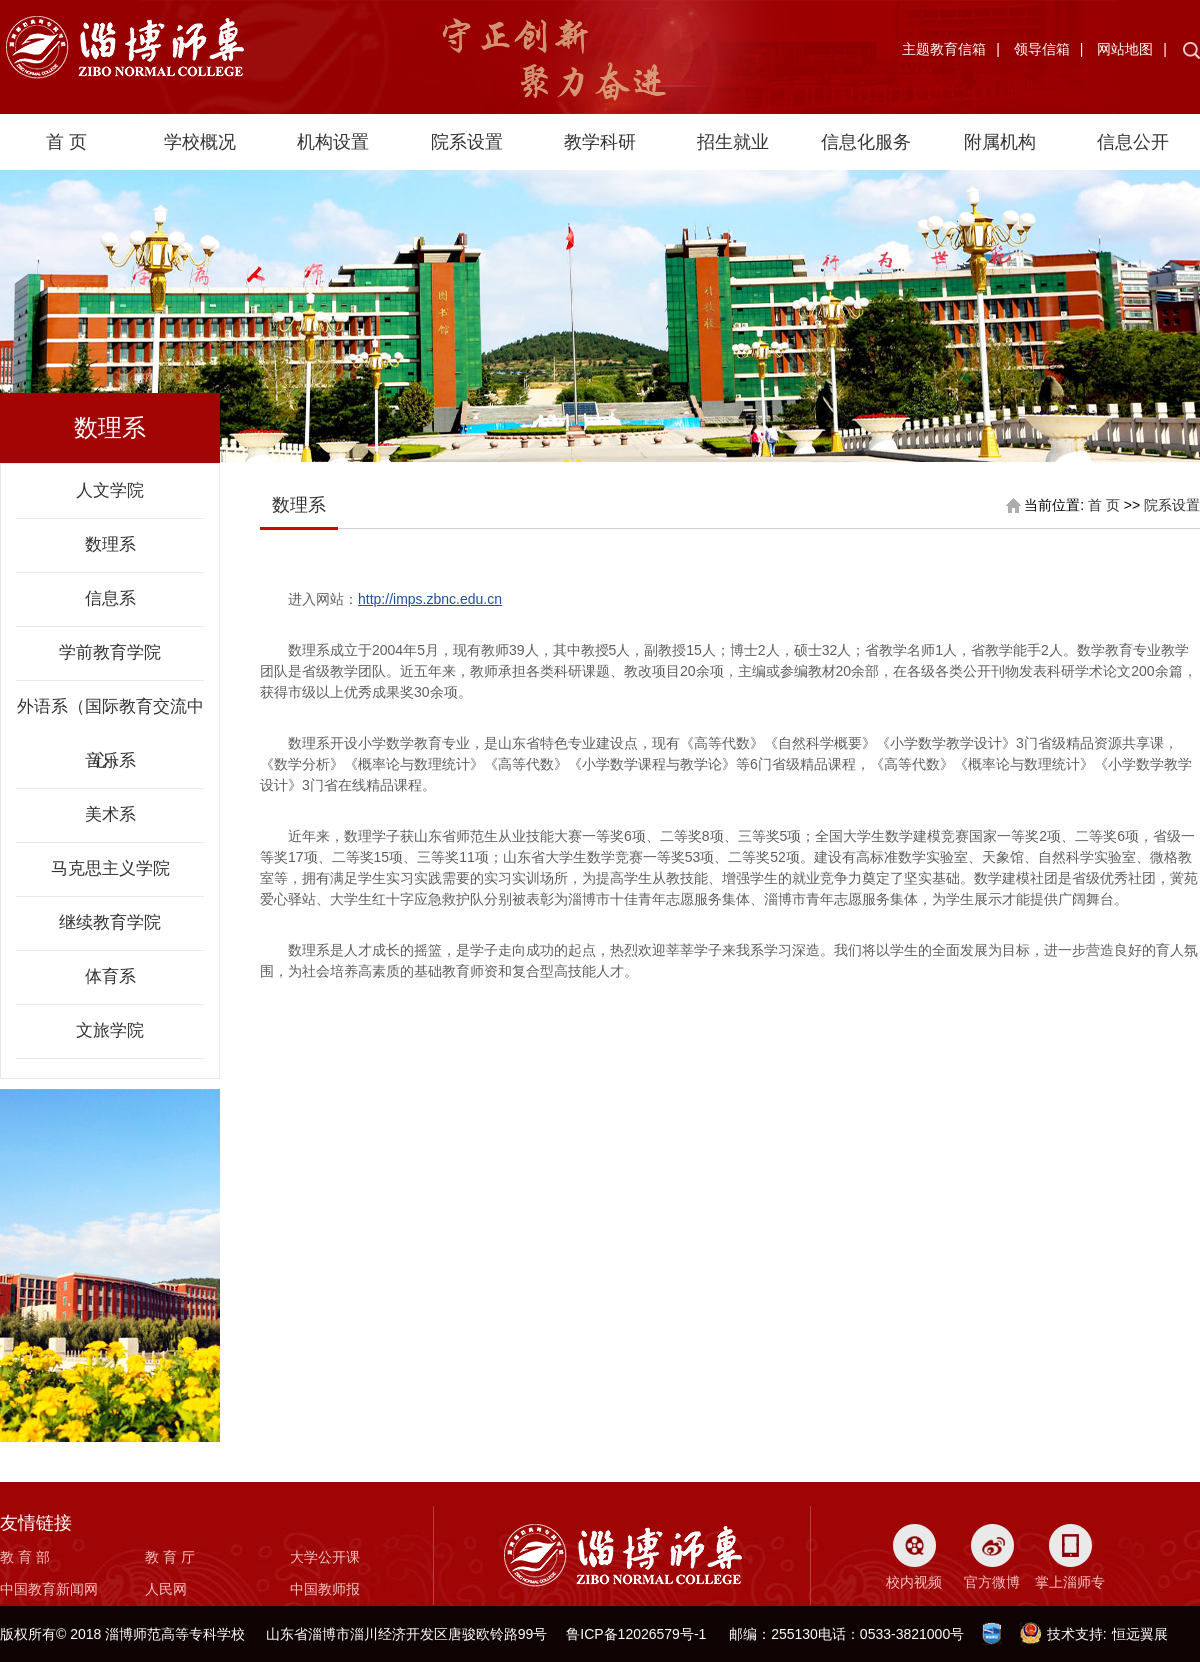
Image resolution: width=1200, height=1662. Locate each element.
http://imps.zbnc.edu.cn (430, 599)
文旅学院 (110, 1030)
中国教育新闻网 (49, 1589)
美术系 (110, 814)
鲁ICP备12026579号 (630, 1634)
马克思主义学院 (110, 868)
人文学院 (110, 490)
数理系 (110, 544)
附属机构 (1000, 142)
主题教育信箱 (944, 49)
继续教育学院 (110, 922)
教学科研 (600, 142)
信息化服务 (866, 142)
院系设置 (467, 142)
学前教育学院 (110, 652)
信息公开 (1133, 142)
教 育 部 (25, 1557)
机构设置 (333, 142)
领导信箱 (1042, 49)
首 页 (66, 142)
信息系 (110, 598)
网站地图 (1125, 49)
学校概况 (200, 142)
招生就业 (733, 142)
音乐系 (110, 760)
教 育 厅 (170, 1557)
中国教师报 (325, 1589)
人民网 (166, 1589)
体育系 (110, 976)
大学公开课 (325, 1557)
